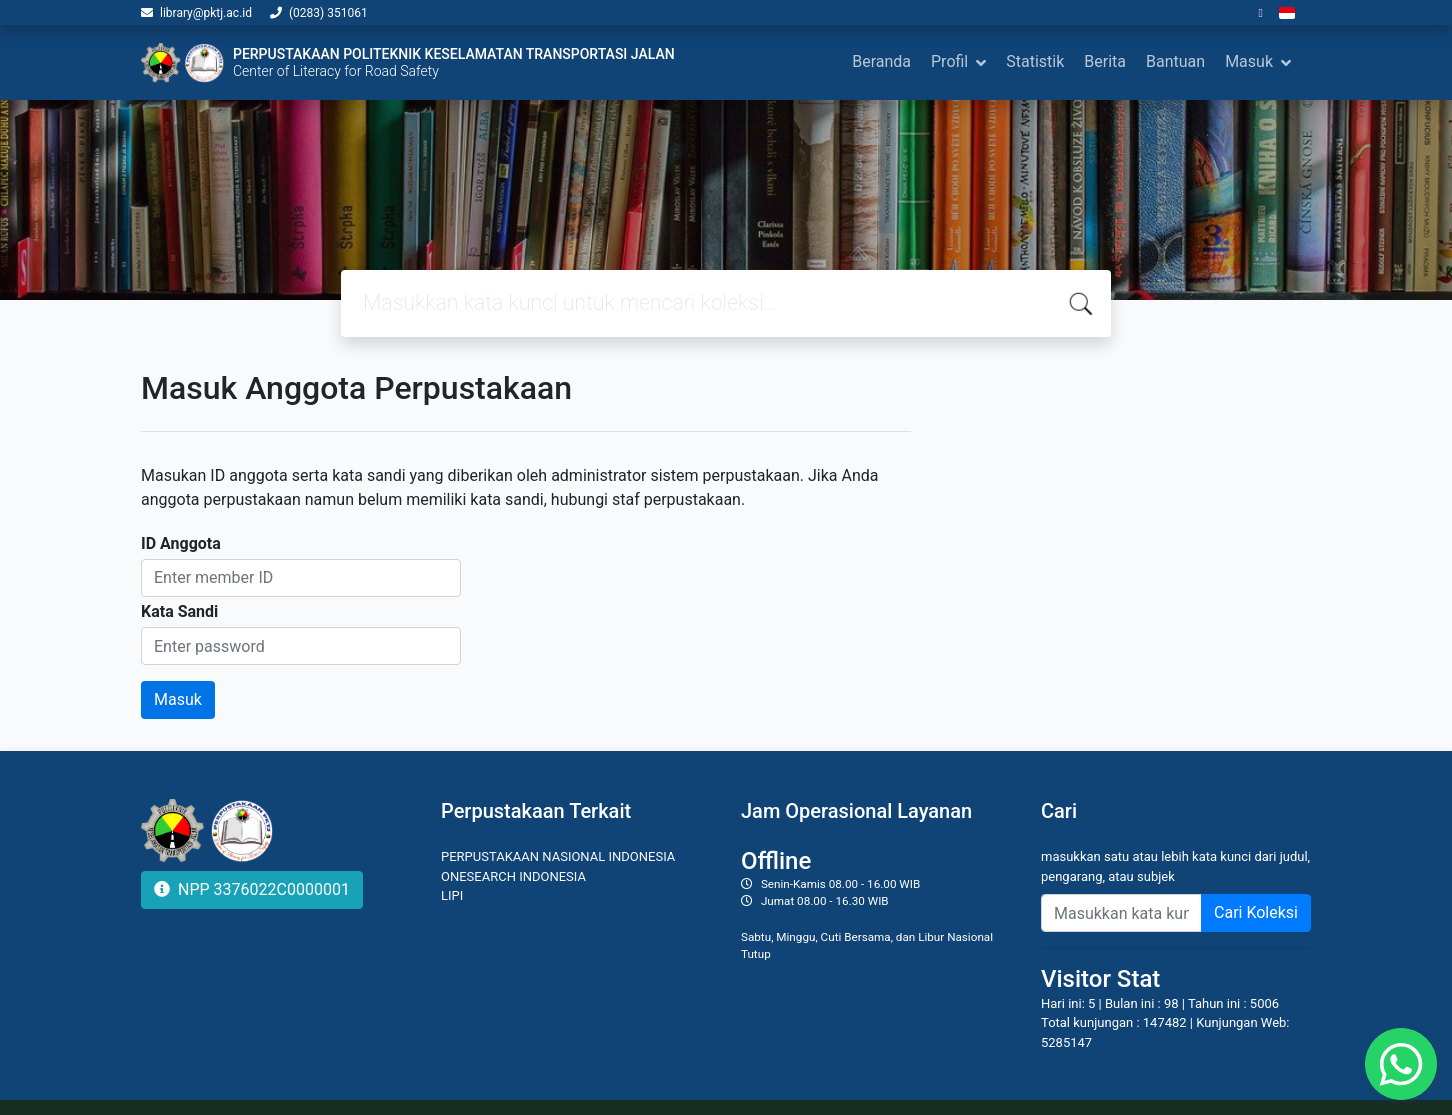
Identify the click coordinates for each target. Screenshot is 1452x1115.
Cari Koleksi (1256, 912)
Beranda (881, 61)
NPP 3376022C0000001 (252, 889)
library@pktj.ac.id (206, 13)
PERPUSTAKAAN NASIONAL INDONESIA (558, 856)
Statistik (1035, 61)
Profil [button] (949, 61)
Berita (1105, 61)
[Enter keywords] (1121, 913)
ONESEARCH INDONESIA (513, 876)
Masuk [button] (1249, 61)
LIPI (452, 895)
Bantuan (1175, 61)
